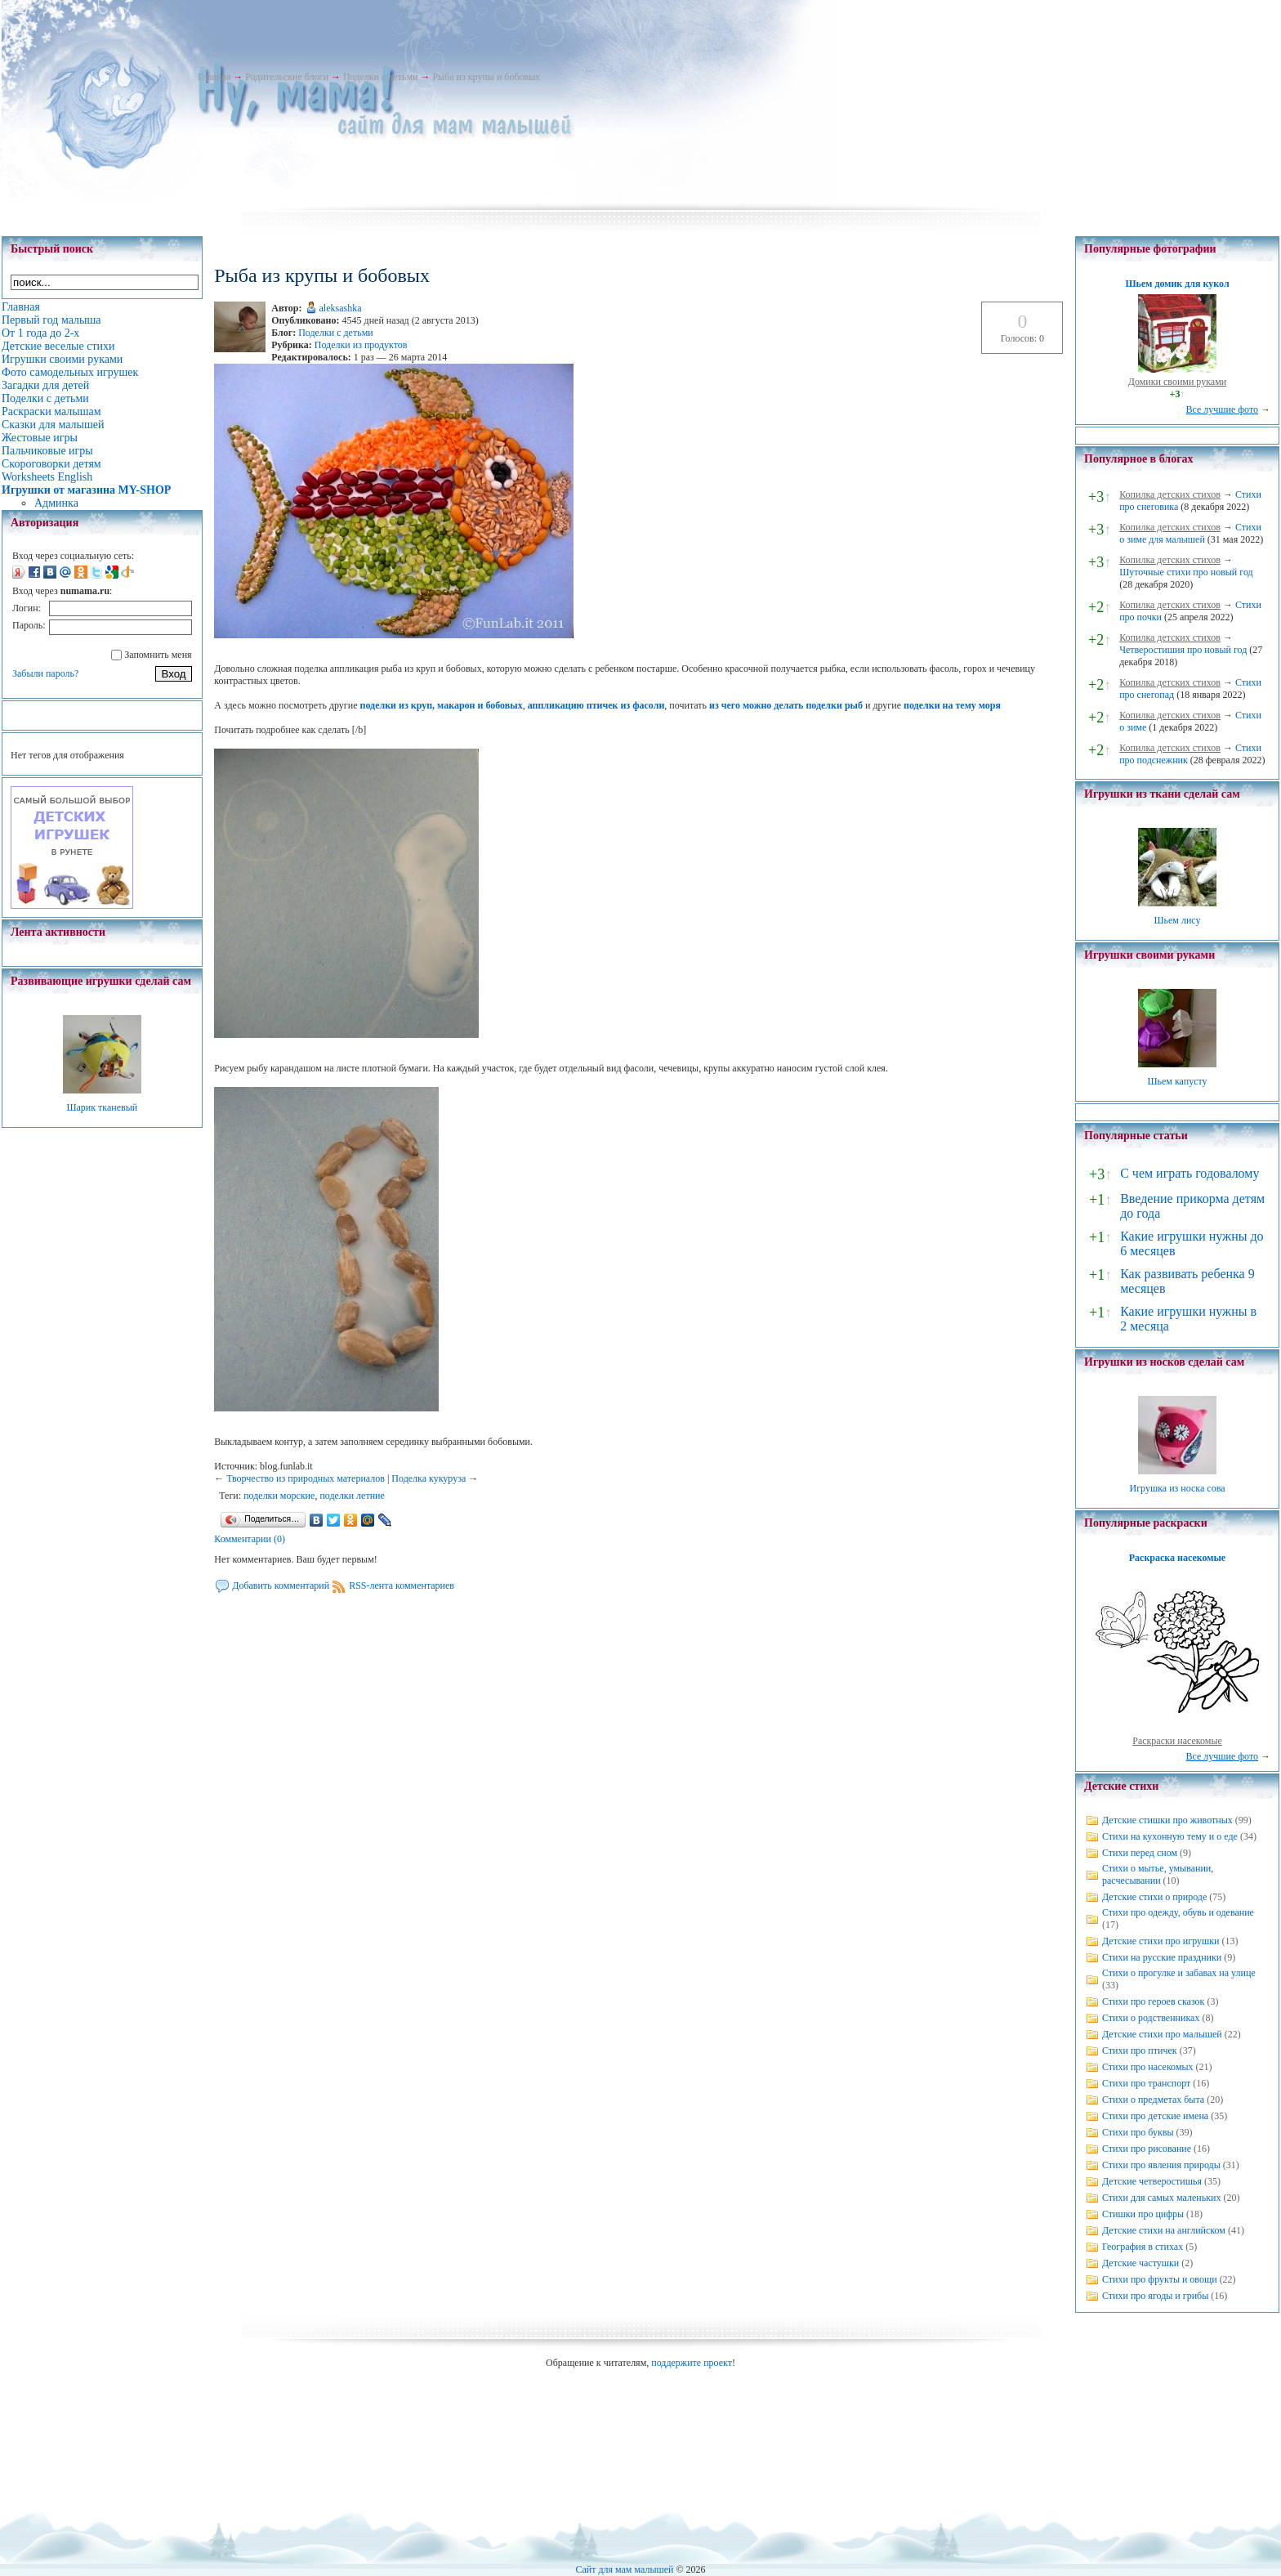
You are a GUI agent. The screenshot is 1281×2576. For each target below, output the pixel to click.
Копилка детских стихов (1170, 494)
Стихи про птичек (1139, 2050)
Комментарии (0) (249, 1539)
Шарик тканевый (101, 1107)
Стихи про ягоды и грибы (1155, 2295)
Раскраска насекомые (1177, 1557)
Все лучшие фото (1221, 409)
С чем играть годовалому (1189, 1173)
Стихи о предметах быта (1153, 2099)
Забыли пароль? (45, 673)
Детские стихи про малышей (1162, 2034)
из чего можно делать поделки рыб (786, 705)
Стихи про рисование (1146, 2148)
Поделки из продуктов (361, 345)
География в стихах (1142, 2246)
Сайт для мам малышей (624, 2569)
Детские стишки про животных (1167, 1820)
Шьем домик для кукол (1177, 283)
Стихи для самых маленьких (1161, 2197)
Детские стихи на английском (1163, 2230)
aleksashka (340, 308)
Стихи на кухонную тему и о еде (1170, 1836)
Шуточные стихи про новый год (1186, 572)
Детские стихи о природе (1154, 1897)
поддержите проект (691, 2362)
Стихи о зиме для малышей (1190, 533)
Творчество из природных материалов (305, 1478)
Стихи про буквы (1138, 2132)
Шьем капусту (1177, 1081)
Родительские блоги (286, 77)
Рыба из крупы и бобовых (486, 77)
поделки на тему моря (952, 705)
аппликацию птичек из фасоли (596, 705)
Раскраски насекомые (1177, 1740)
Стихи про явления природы (1161, 2165)
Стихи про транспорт (1146, 2083)
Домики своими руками (1177, 381)
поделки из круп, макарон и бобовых (441, 705)
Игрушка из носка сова (1177, 1488)
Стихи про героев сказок (1153, 2001)
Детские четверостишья (1152, 2181)
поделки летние (351, 1495)
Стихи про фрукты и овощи (1159, 2279)
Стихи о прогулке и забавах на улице (1179, 1973)
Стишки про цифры (1143, 2214)
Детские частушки (1140, 2263)
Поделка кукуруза (428, 1478)
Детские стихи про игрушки (1160, 1941)
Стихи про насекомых (1148, 2067)
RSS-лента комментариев (401, 1585)
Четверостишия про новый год (1183, 649)
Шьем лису (1177, 920)
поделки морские (279, 1495)
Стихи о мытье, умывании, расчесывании (1157, 1874)
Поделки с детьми (380, 77)
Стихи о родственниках (1150, 2018)
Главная (214, 77)
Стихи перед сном (1139, 1852)
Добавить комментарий (280, 1585)
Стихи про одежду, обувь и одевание (1178, 1912)
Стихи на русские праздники (1161, 1957)
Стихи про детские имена (1155, 2116)
